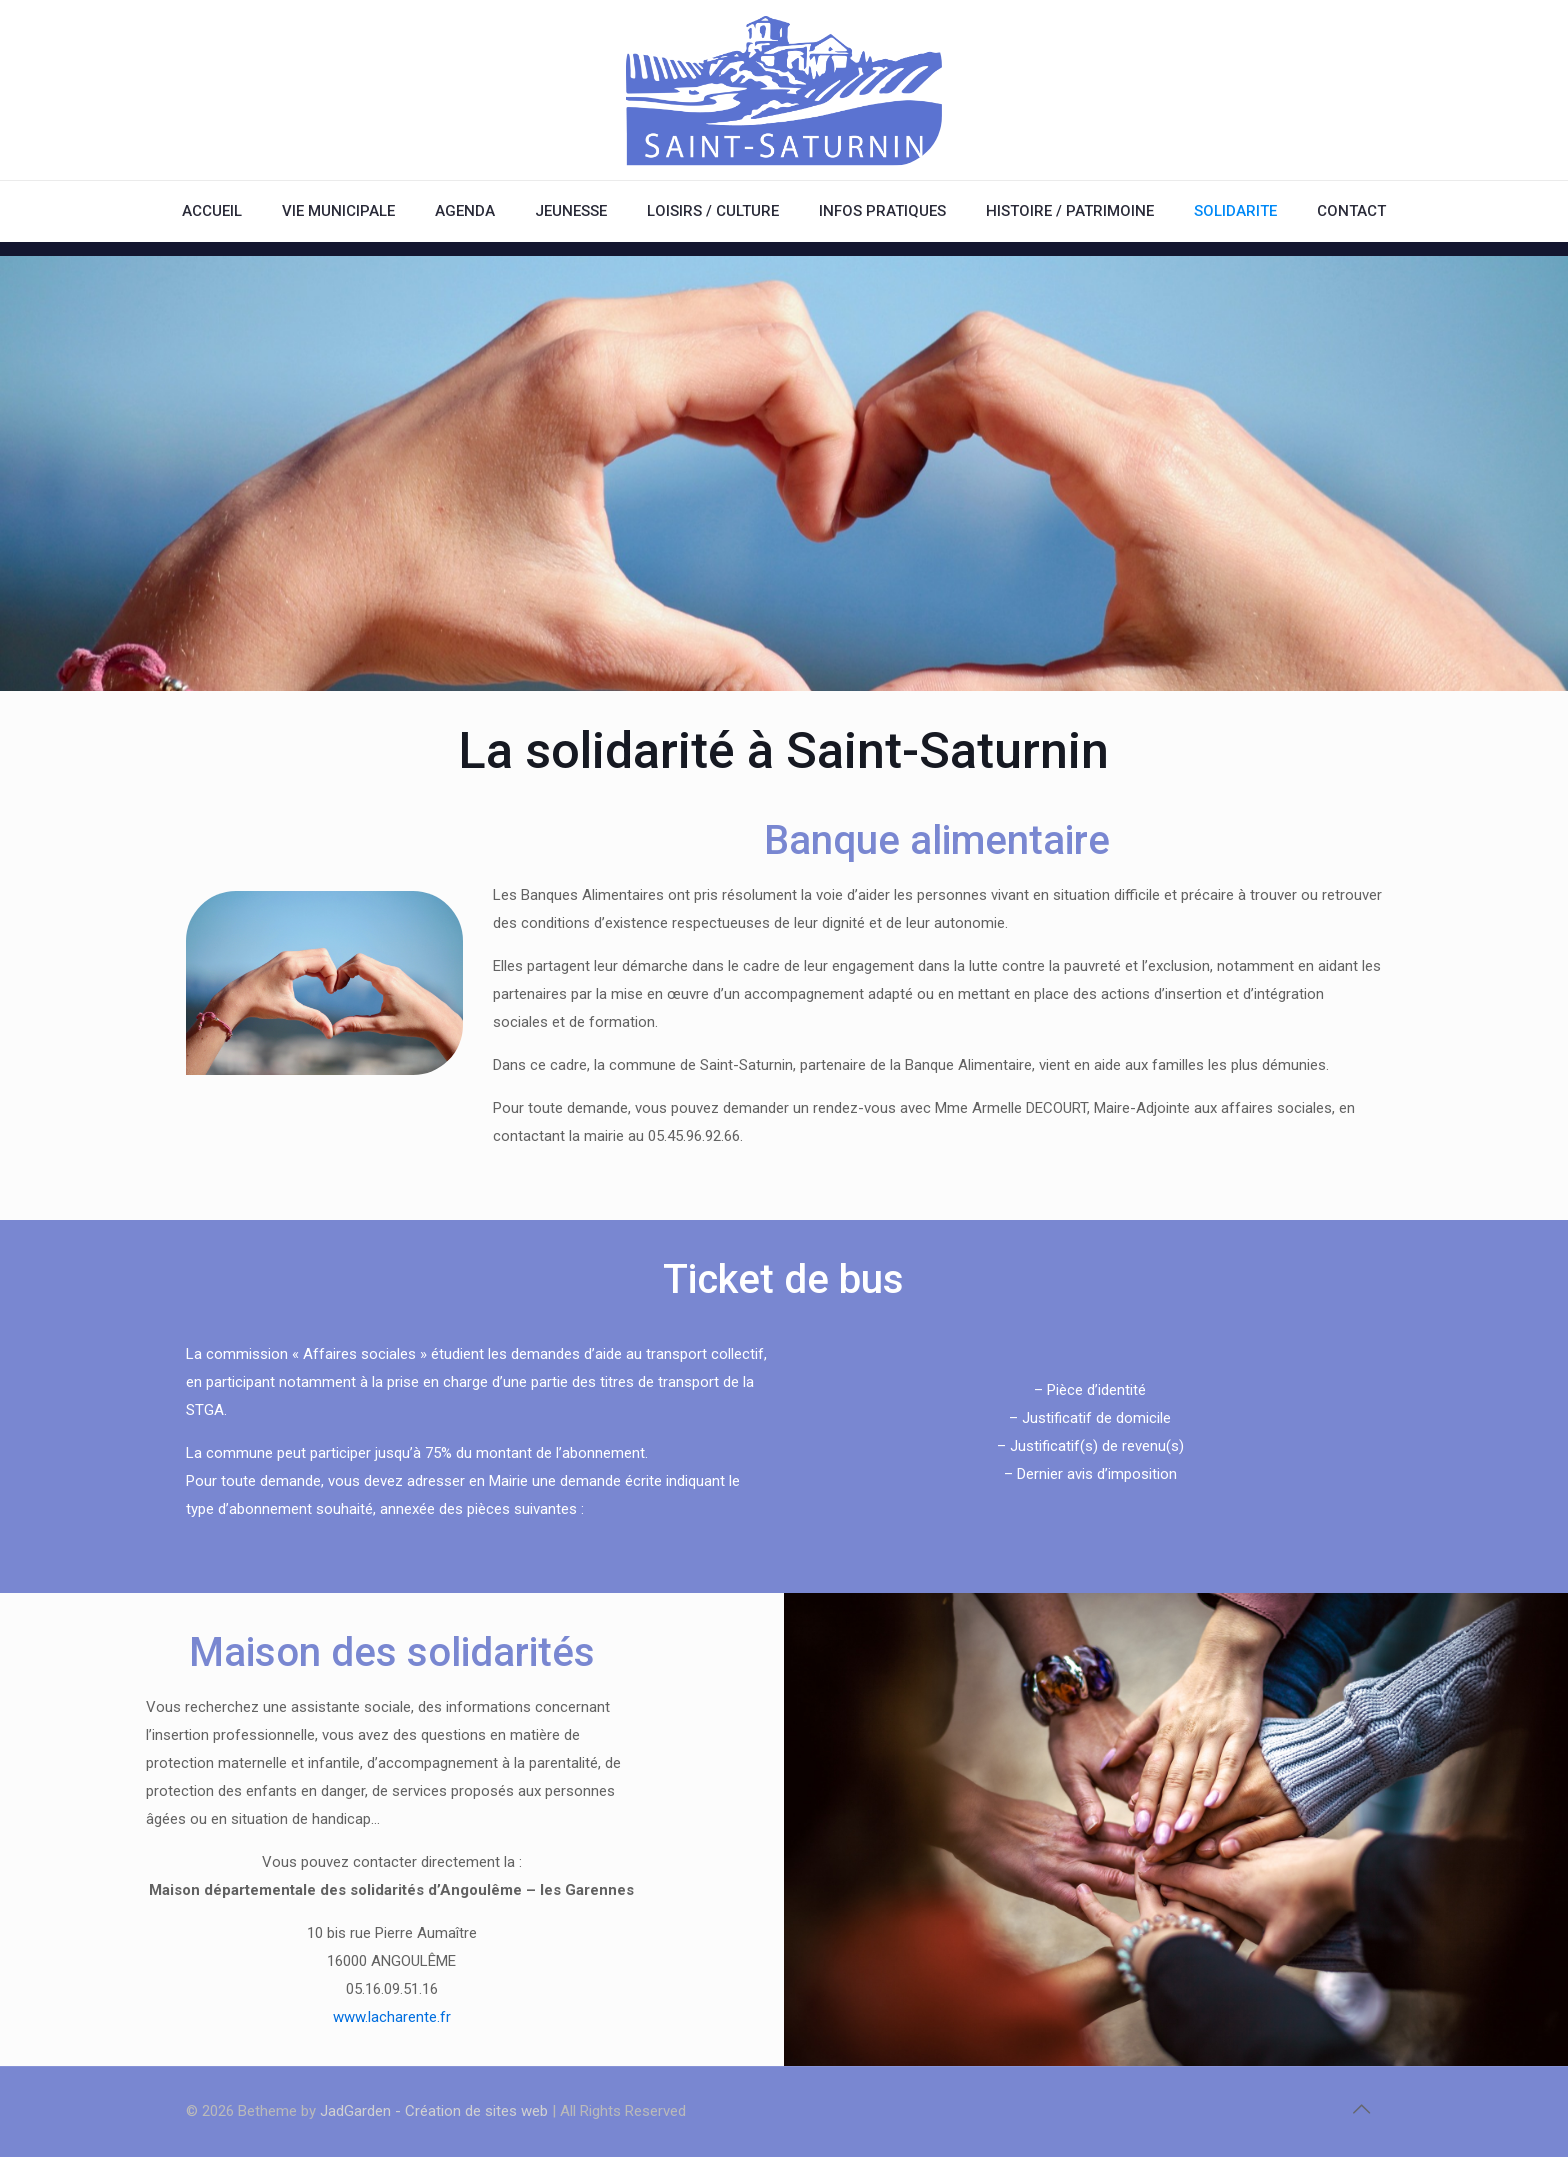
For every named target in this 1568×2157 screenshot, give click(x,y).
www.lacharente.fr (392, 2017)
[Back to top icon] (1361, 2109)
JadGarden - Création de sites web (434, 2111)
